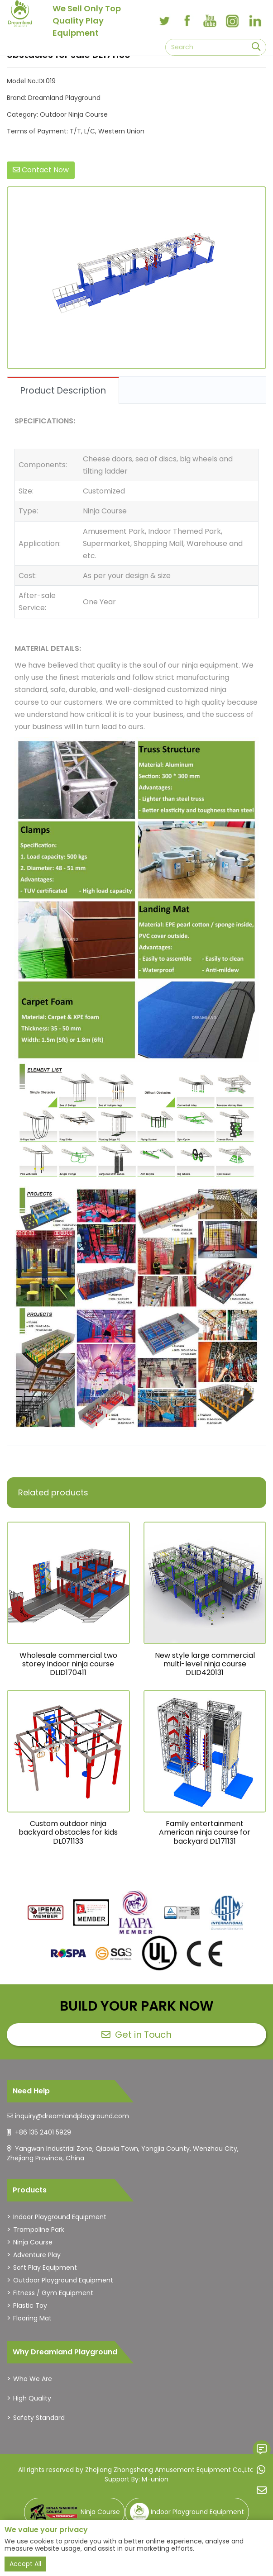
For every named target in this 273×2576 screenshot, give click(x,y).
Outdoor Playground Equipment (63, 2280)
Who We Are (32, 2378)
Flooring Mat (32, 2318)
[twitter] (164, 20)
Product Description (63, 390)
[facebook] (187, 20)
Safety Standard (39, 2417)
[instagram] (232, 20)
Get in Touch (136, 2034)
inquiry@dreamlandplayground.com (72, 2116)
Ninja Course (33, 2242)
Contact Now (41, 170)
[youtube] (209, 20)
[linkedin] (255, 20)
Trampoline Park (38, 2229)
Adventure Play (37, 2254)
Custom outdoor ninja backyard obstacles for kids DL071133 (68, 1832)
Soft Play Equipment (45, 2267)
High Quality (32, 2398)
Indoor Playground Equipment (59, 2216)
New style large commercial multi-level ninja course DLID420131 (205, 1664)
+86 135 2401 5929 (43, 2132)
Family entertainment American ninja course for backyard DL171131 (204, 1832)
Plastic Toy (30, 2305)
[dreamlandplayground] (46, 1912)
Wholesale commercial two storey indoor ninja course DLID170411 (68, 1664)
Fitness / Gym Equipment (53, 2292)
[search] (256, 47)
